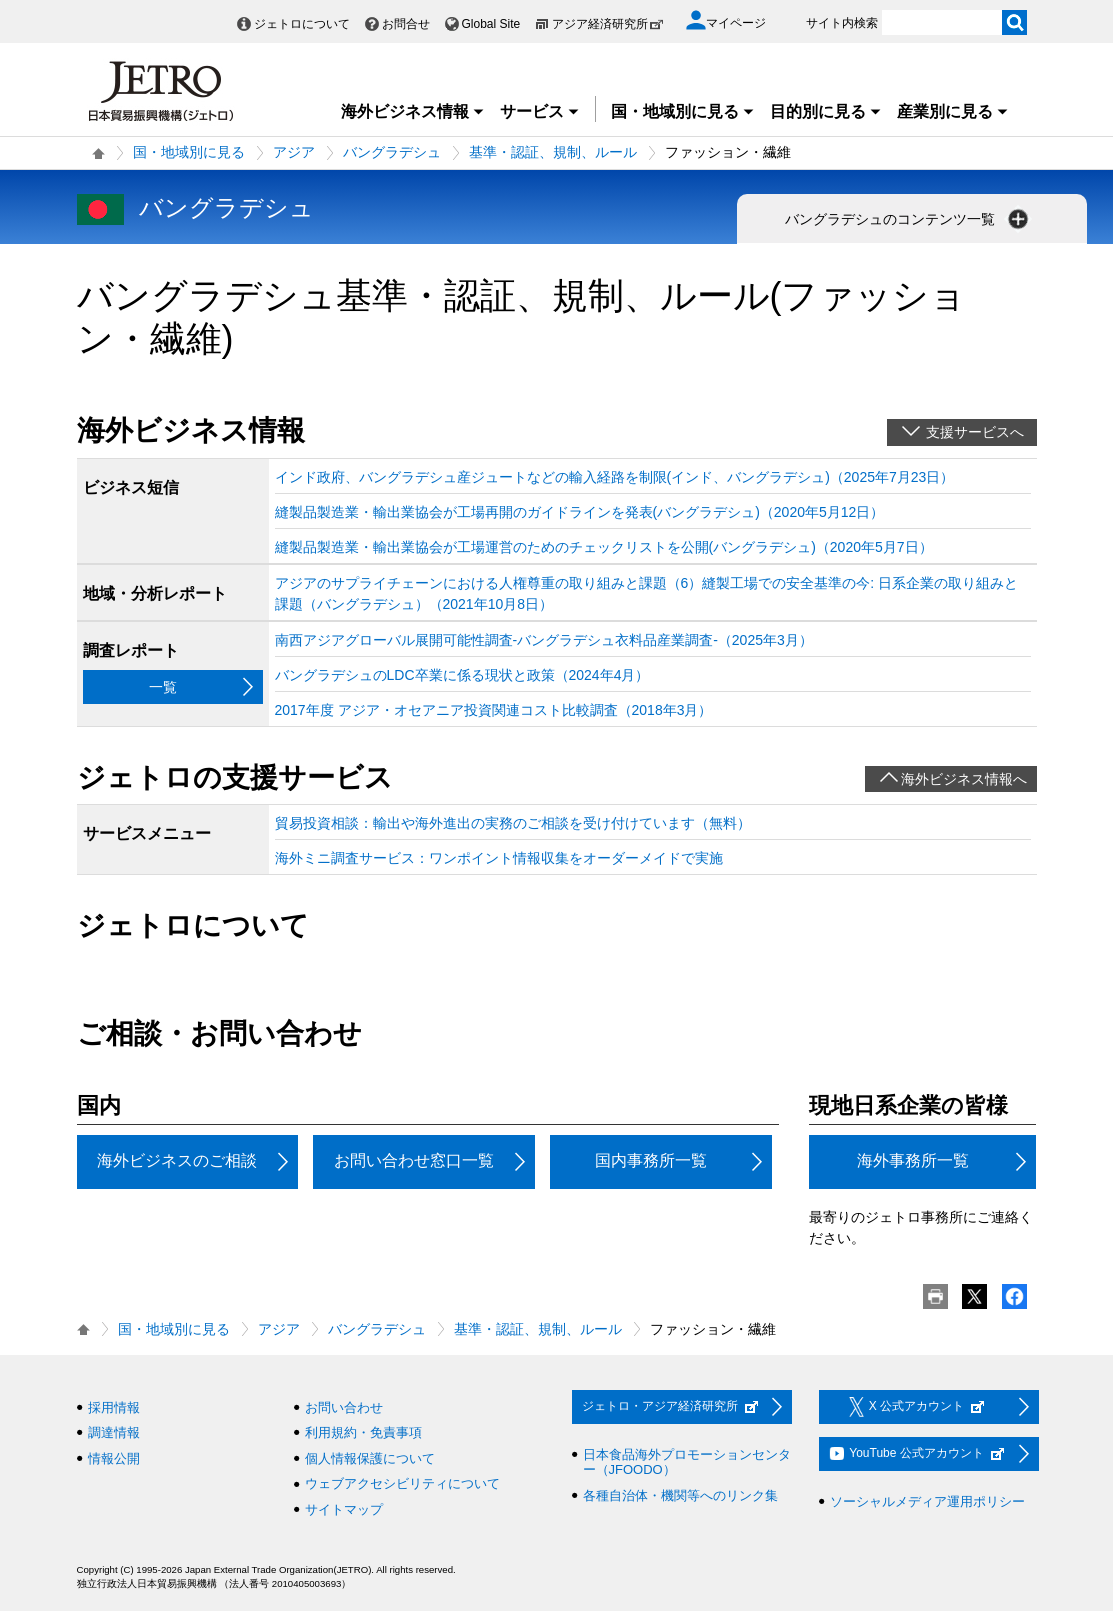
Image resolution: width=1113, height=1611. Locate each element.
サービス (540, 111)
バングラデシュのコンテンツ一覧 (909, 219)
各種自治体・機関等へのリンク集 (680, 1495)
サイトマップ (344, 1509)
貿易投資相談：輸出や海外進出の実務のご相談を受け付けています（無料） (513, 823)
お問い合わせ (344, 1407)
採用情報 (114, 1407)
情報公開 (114, 1458)
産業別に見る (953, 111)
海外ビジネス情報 (413, 111)
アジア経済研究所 (608, 24)
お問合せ (406, 24)
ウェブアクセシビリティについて (402, 1483)
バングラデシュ (392, 152)
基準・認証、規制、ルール (553, 152)
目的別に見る (826, 111)
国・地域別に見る (683, 111)
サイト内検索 (842, 23)
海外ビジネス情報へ (964, 779)
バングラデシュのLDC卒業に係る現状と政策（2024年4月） (462, 675)
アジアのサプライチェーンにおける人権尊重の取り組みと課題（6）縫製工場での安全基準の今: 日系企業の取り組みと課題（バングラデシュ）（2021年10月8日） (647, 593)
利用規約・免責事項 (363, 1432)
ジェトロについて (302, 24)
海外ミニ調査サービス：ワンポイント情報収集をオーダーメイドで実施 (499, 858)
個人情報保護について (370, 1458)
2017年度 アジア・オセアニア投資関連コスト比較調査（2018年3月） (494, 710)
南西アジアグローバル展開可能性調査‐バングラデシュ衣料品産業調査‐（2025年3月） (544, 640)
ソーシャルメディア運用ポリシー (927, 1501)
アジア (294, 152)
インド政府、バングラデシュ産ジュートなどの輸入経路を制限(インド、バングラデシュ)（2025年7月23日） (615, 477)
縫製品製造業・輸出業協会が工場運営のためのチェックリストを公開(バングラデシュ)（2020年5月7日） (604, 547)
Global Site (491, 24)
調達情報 (114, 1432)
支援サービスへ (975, 432)
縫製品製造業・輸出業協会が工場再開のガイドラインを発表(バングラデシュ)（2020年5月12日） (580, 512)
